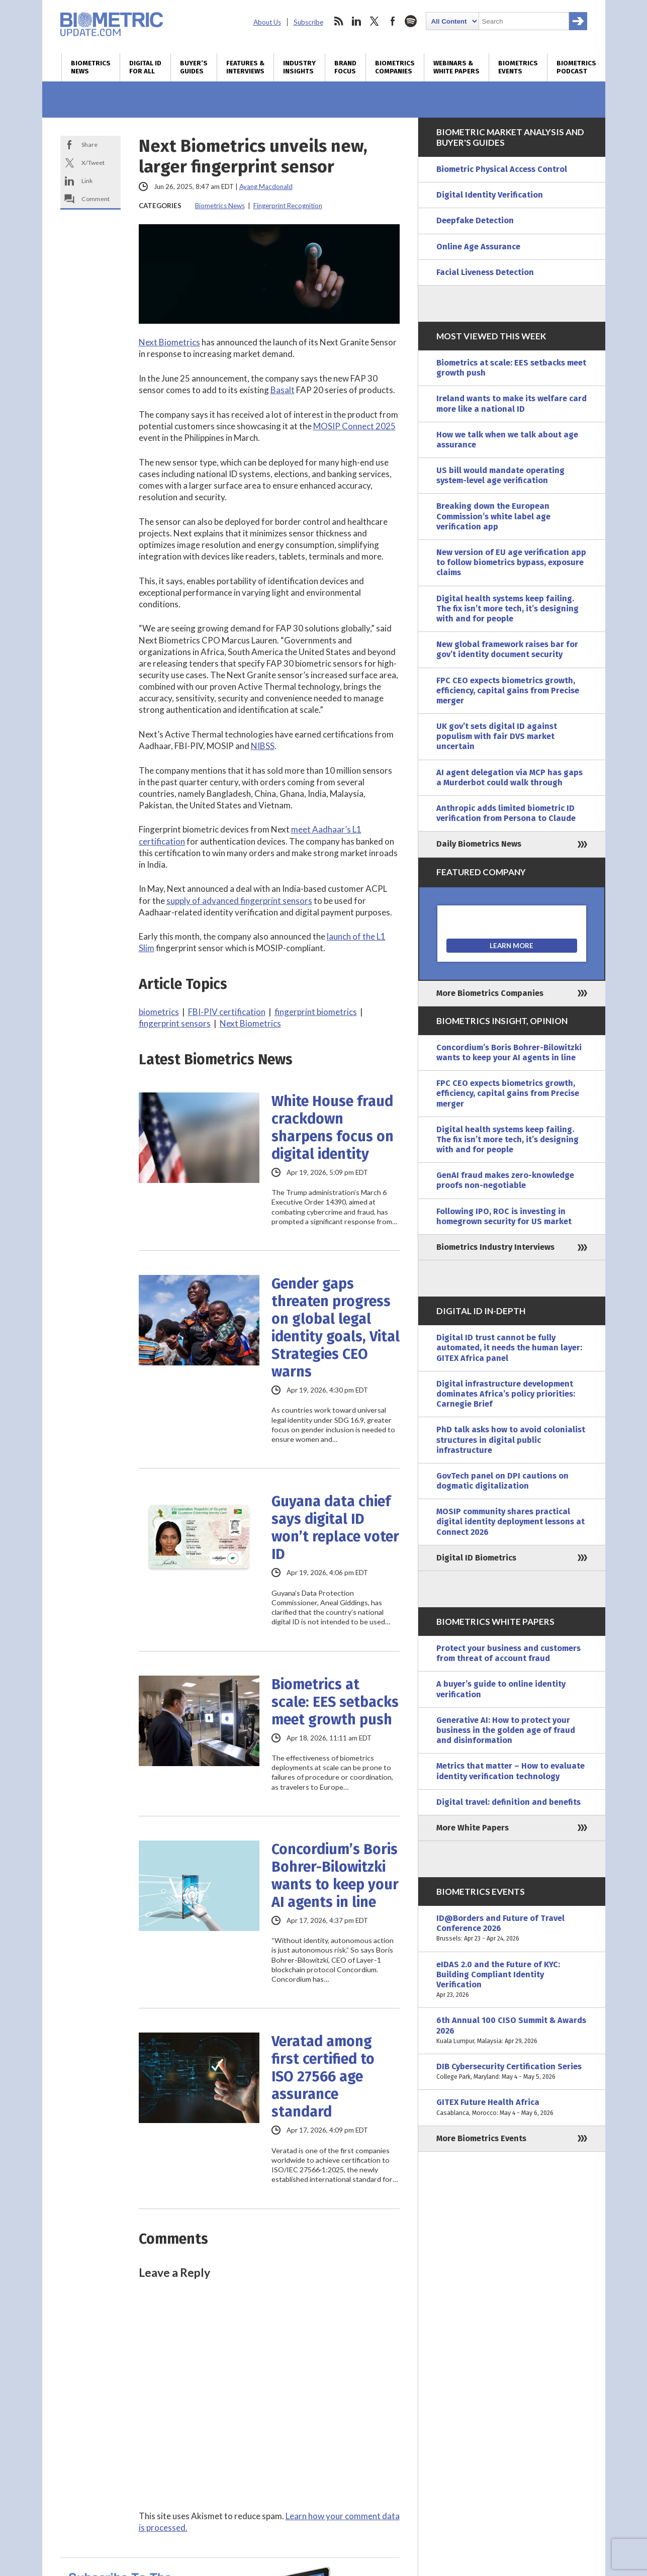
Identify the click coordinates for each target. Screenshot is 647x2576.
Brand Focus (345, 67)
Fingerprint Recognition (287, 206)
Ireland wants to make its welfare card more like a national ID (511, 403)
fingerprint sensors (175, 1023)
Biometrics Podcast (576, 67)
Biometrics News (91, 67)
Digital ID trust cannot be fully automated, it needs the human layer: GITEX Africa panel (509, 1347)
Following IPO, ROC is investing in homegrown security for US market (504, 1216)
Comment (95, 199)
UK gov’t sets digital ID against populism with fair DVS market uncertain (496, 736)
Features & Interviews (245, 67)
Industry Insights (299, 67)
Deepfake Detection (475, 220)
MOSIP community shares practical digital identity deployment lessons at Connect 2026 (510, 1521)
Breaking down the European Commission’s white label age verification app (493, 516)
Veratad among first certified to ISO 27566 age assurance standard (323, 2077)
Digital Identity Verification (489, 195)
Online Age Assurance (478, 246)
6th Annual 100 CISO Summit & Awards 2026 (511, 2030)
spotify (411, 21)
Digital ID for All (145, 67)
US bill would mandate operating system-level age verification (500, 475)
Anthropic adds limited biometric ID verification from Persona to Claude (506, 813)
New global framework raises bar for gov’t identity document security (507, 649)
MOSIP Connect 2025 (354, 426)
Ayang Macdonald (266, 186)
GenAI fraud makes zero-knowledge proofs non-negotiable (505, 1180)
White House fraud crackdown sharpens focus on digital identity (332, 1127)
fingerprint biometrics (315, 1011)
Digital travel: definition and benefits (508, 1802)
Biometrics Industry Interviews (495, 1247)
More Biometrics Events (481, 2138)
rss (338, 21)
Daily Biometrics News (478, 844)
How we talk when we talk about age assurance (507, 439)
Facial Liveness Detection (485, 272)
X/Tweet (93, 162)
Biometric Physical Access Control (501, 169)
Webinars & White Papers (456, 67)
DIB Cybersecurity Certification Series (511, 2072)
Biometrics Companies (395, 67)
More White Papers (472, 1827)
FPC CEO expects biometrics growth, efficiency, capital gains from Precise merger (507, 690)
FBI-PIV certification (226, 1011)
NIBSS (262, 746)
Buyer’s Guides (194, 67)
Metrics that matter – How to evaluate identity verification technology (510, 1771)
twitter (374, 21)
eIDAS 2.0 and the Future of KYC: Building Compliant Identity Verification (511, 1980)
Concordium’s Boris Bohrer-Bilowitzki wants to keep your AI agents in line (335, 1876)
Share (89, 144)
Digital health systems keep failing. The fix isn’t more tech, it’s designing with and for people (507, 608)
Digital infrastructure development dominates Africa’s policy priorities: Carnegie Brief (505, 1394)
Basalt (282, 390)
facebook (393, 21)
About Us (267, 22)
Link (87, 181)
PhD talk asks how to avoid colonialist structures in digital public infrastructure (510, 1439)
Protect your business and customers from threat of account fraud (508, 1653)
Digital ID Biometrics (476, 1557)
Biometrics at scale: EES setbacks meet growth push (335, 1702)
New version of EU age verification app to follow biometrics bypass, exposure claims (511, 562)
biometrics (159, 1011)
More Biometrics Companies (489, 993)
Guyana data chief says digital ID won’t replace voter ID (335, 1528)
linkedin (356, 21)
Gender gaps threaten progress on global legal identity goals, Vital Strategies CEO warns (335, 1328)
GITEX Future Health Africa (511, 2107)
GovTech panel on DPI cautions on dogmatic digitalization (502, 1481)
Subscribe (308, 22)
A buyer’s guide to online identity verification (501, 1689)
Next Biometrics (169, 342)
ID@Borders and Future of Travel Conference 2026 (511, 1928)
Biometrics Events (518, 67)
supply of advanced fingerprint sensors (239, 900)
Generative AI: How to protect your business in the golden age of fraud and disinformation (505, 1730)
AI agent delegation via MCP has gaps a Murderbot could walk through (509, 777)
